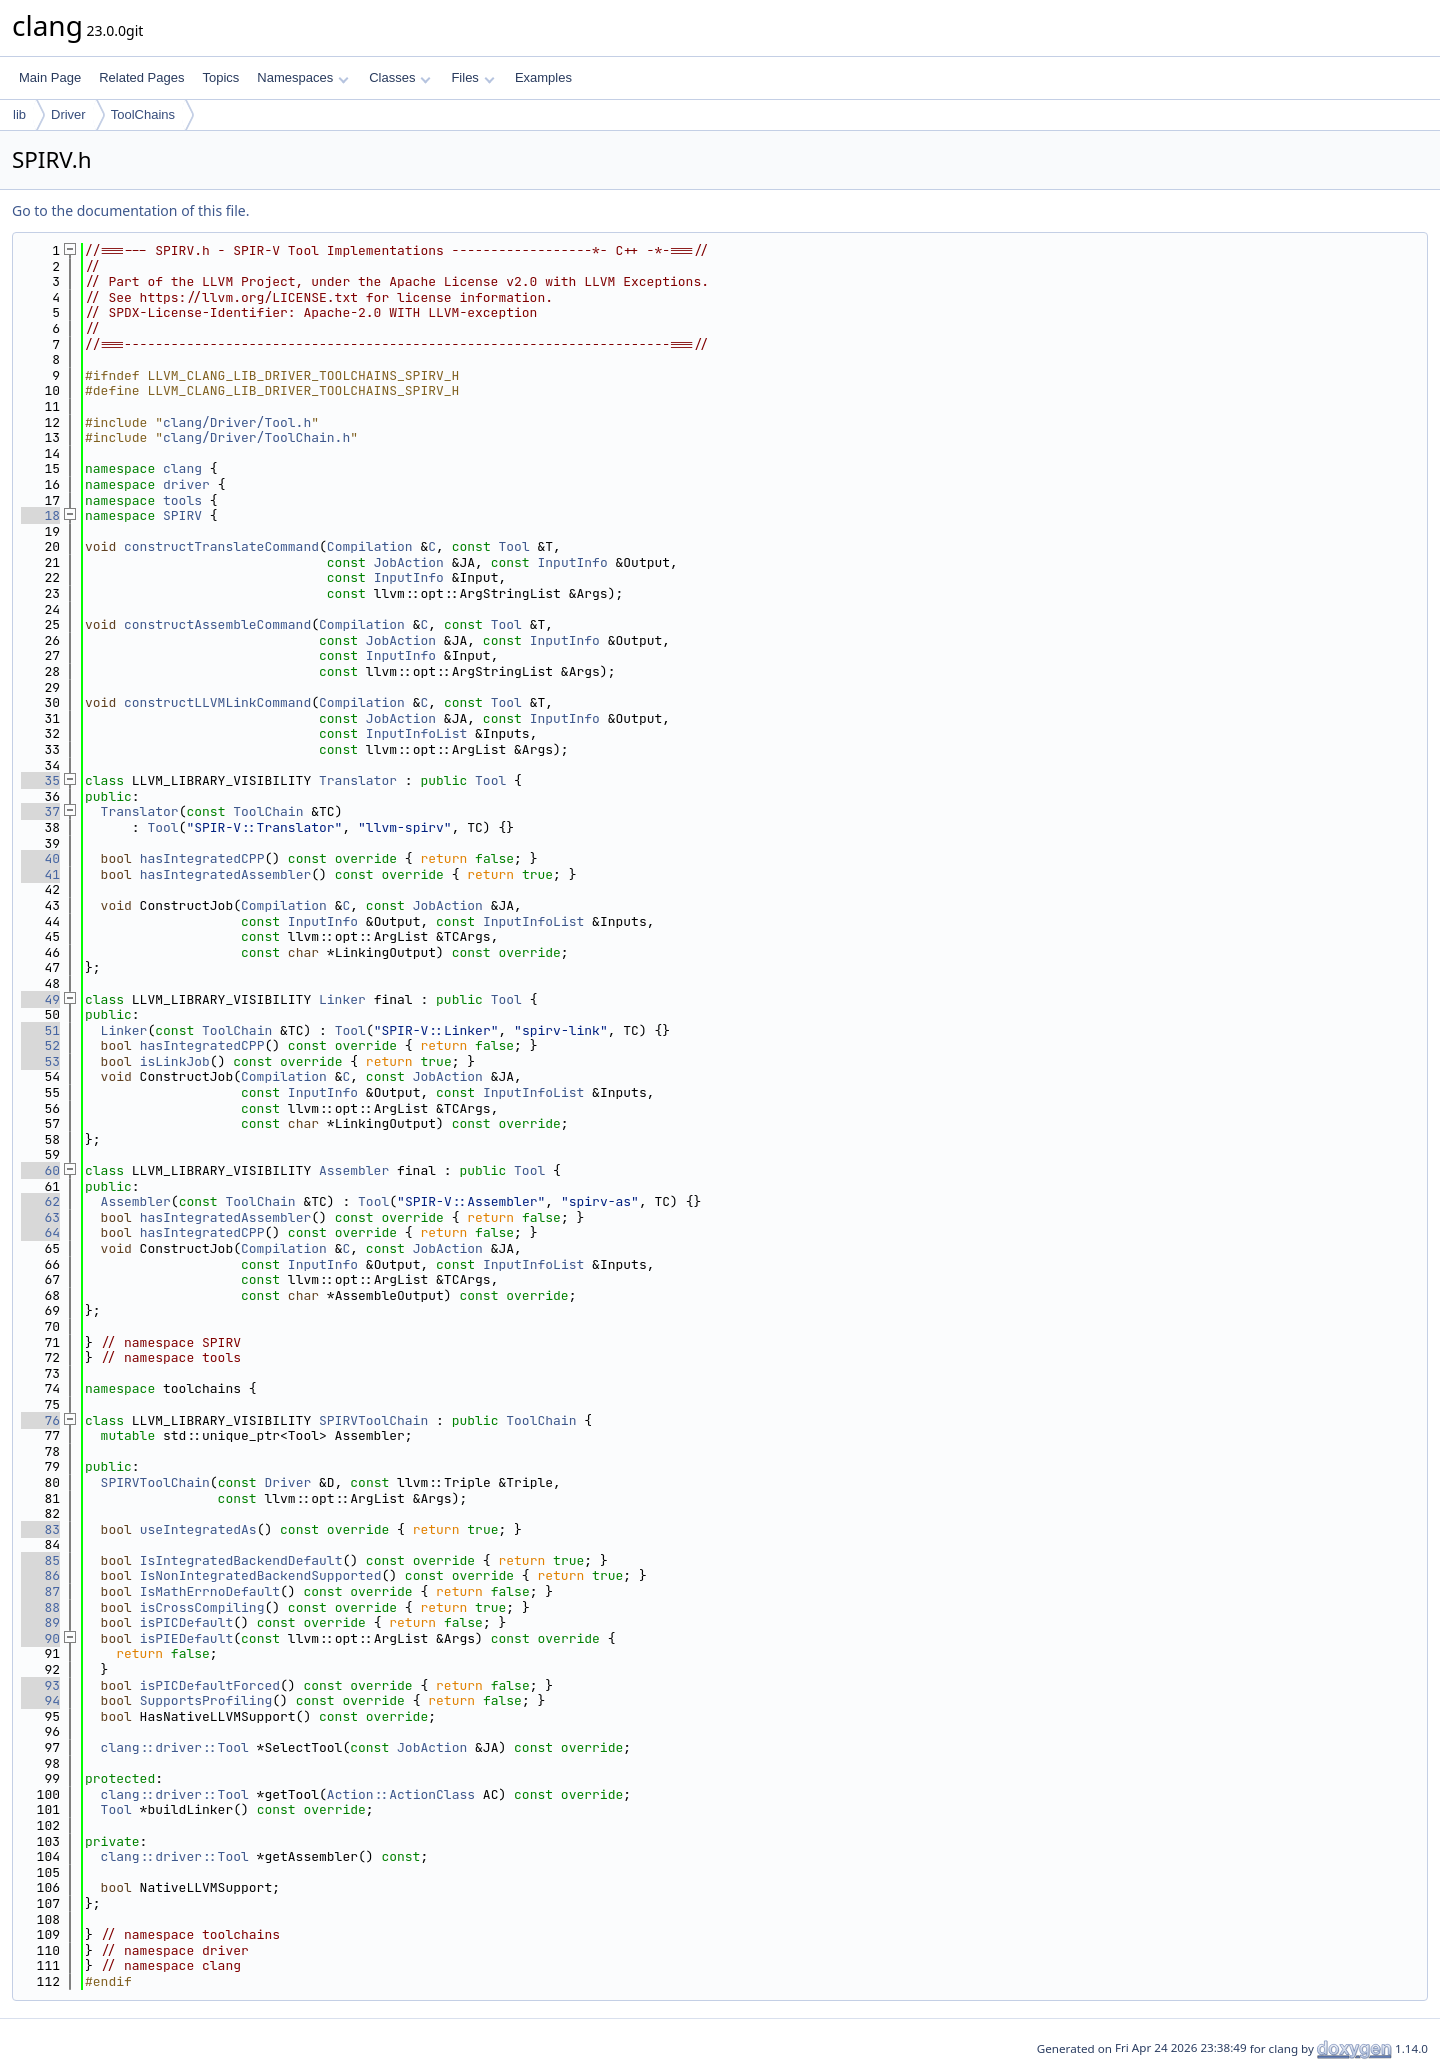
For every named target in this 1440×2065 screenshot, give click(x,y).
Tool (514, 546)
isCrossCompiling (202, 1607)
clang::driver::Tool (175, 1747)
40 (40, 858)
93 (40, 1685)
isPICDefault (187, 1622)
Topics (220, 77)
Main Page (50, 77)
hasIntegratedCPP (202, 858)
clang (182, 468)
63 (40, 1217)
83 (40, 1529)
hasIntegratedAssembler (226, 874)
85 (40, 1560)
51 (40, 1030)
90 (40, 1638)
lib (19, 114)
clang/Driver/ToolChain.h (256, 437)
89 (40, 1622)
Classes (400, 77)
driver (186, 484)
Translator (358, 780)
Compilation (370, 546)
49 (40, 999)
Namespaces (302, 77)
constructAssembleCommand (217, 624)
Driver (68, 114)
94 (40, 1700)
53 (40, 1061)
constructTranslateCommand (221, 546)
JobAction (409, 562)
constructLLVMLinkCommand (217, 702)
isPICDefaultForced (210, 1685)
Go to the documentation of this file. (130, 210)
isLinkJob (175, 1061)
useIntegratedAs (198, 1529)
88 (40, 1607)
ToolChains (143, 114)
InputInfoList (416, 733)
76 (40, 1420)
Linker (342, 999)
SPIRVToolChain (373, 1420)
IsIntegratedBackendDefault (241, 1560)
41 (40, 874)
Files (472, 77)
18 (40, 515)
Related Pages (141, 77)
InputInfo (572, 562)
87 (40, 1591)
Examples (543, 77)
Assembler (354, 1170)
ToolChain (268, 811)
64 (40, 1232)
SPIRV (182, 515)
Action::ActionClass (401, 1794)
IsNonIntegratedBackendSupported (261, 1575)
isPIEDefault (187, 1638)
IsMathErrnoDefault (210, 1591)
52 (40, 1045)
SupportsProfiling (206, 1700)
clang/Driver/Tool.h (237, 422)
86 (40, 1575)
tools (182, 500)
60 (40, 1170)
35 (40, 780)
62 (40, 1201)
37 (40, 811)
